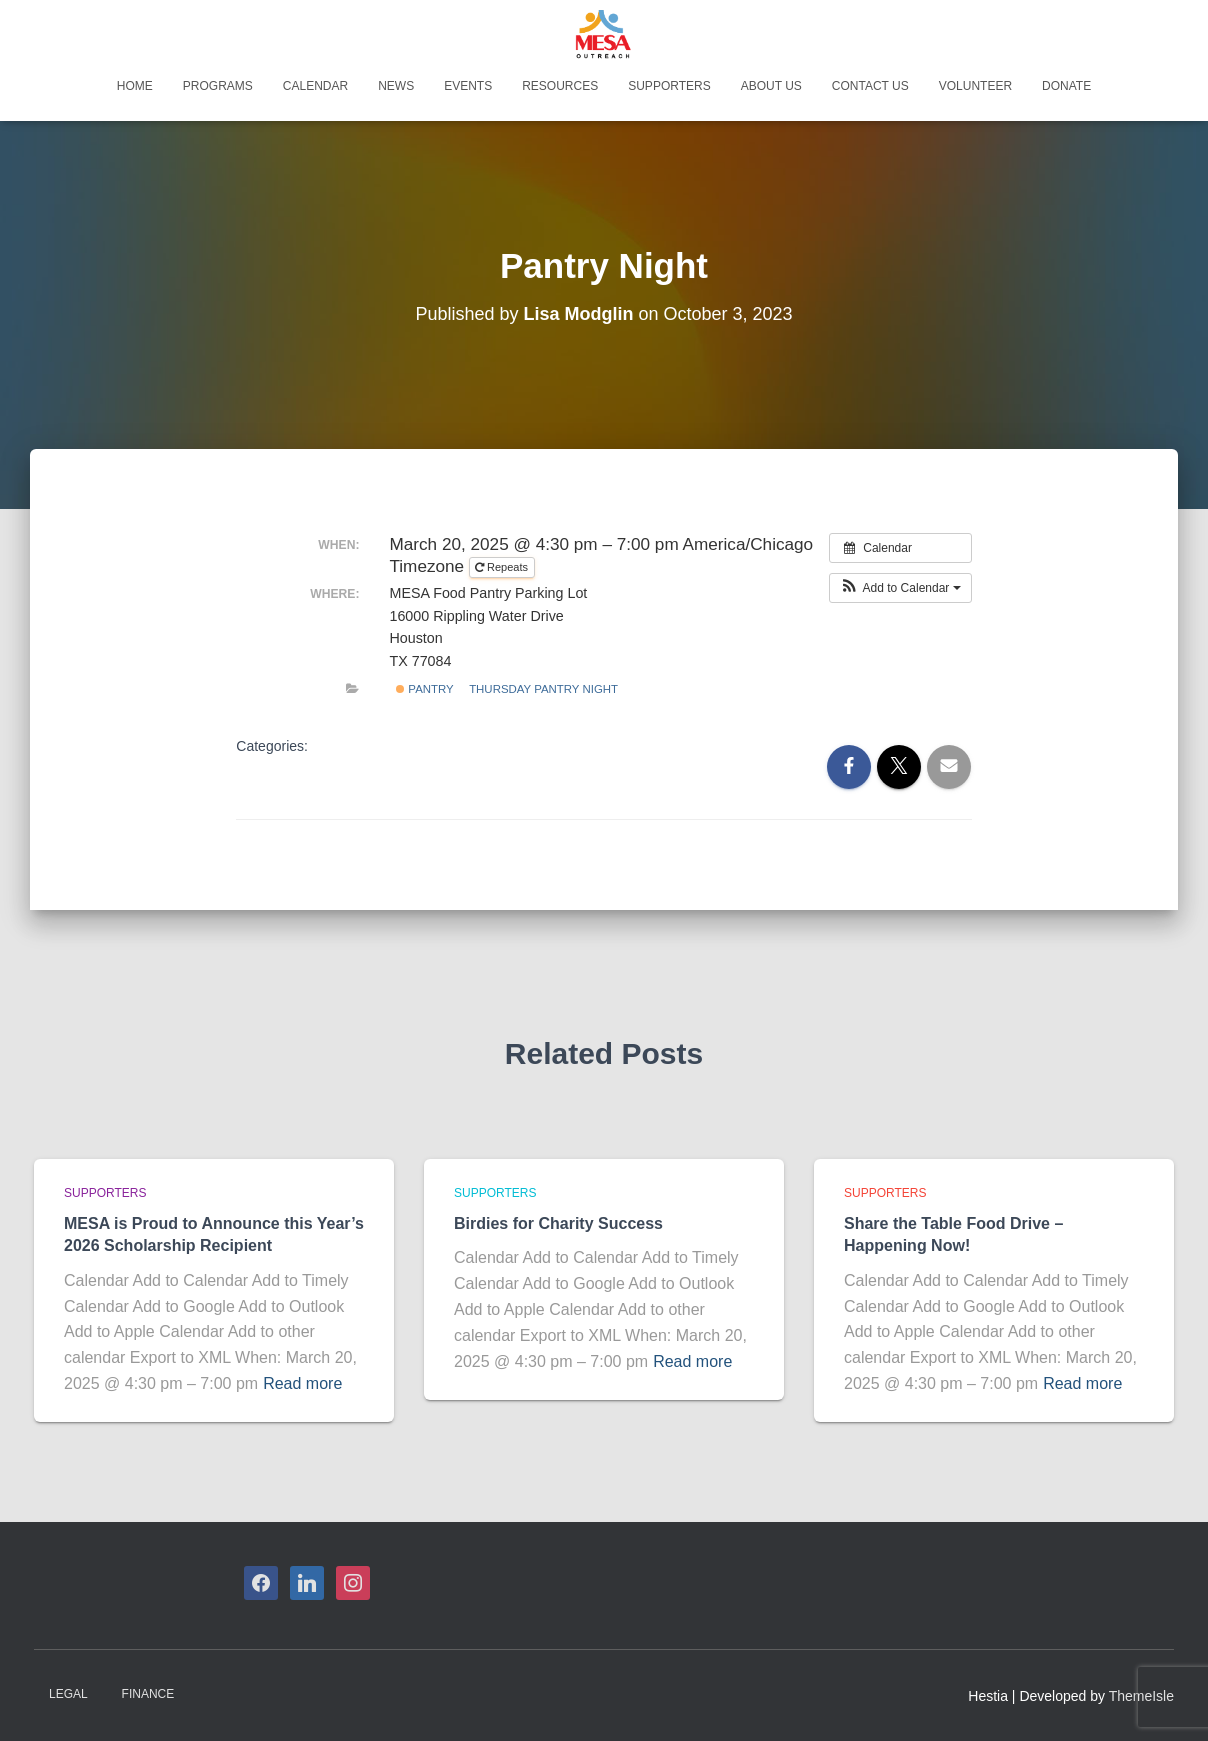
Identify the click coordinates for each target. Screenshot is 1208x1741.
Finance (148, 1694)
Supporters (669, 86)
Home (135, 86)
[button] (900, 588)
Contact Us (870, 86)
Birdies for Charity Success (558, 1223)
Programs (218, 86)
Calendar (315, 86)
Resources (560, 86)
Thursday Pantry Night (543, 689)
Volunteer (975, 86)
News (396, 86)
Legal (68, 1694)
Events (468, 86)
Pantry (425, 689)
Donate (1066, 86)
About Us (771, 86)
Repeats (503, 567)
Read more (302, 1383)
